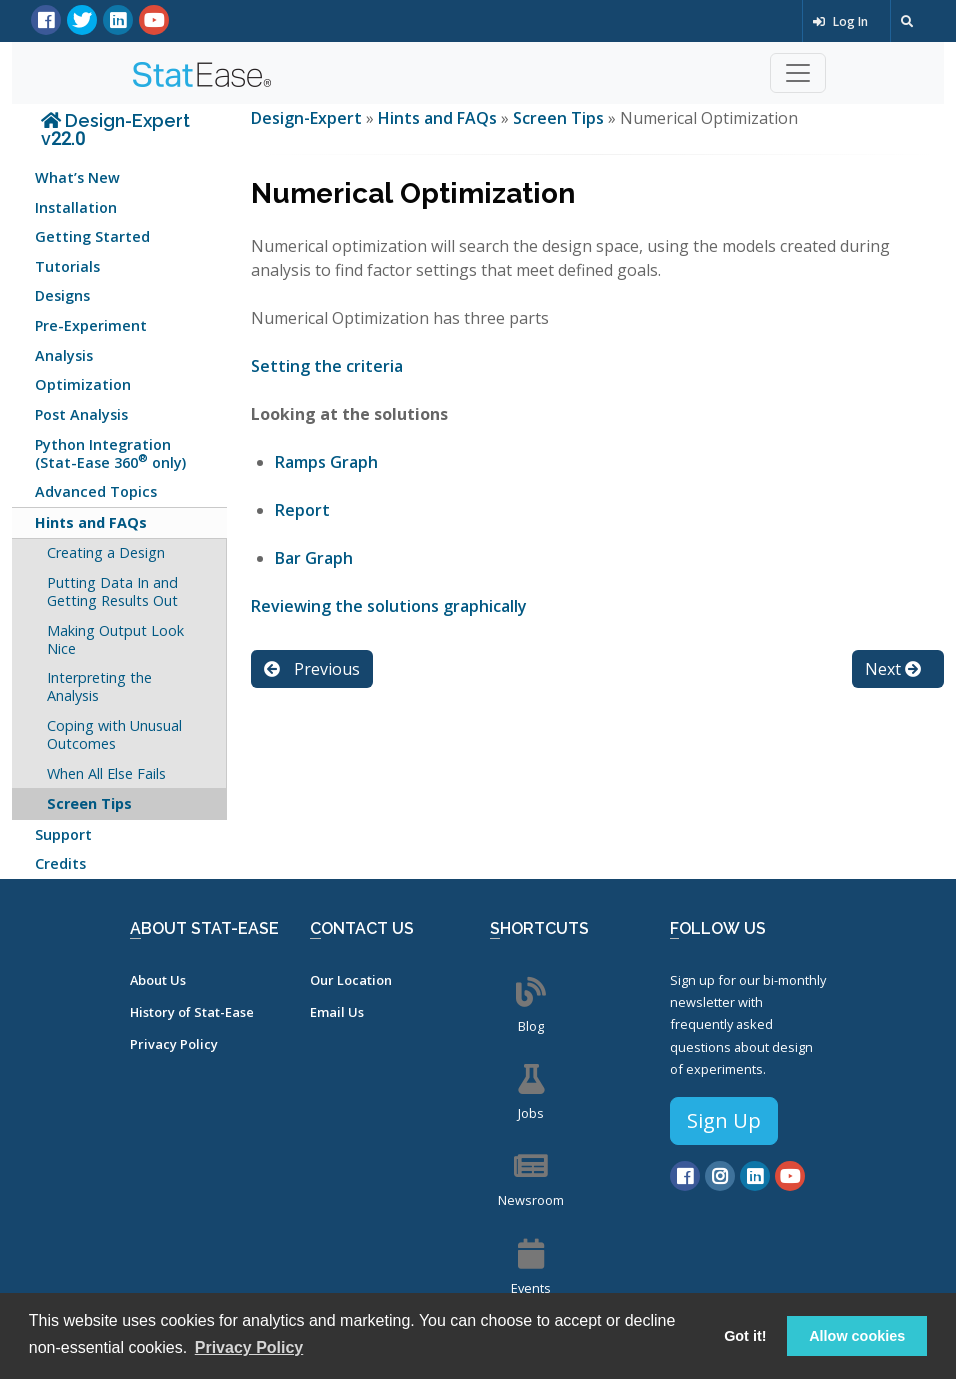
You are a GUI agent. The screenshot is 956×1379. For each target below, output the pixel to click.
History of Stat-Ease (192, 1012)
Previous (312, 669)
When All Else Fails (106, 773)
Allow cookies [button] (857, 1336)
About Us (158, 980)
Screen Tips (89, 803)
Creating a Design (106, 552)
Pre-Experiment (91, 325)
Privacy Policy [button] (249, 1347)
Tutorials (67, 266)
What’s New (77, 177)
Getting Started (92, 236)
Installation (76, 207)
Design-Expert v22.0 (115, 129)
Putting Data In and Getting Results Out (112, 591)
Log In (840, 21)
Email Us (337, 1012)
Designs (62, 295)
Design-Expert (308, 118)
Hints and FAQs (91, 522)
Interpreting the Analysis (99, 686)
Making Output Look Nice (115, 639)
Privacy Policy (174, 1044)
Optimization (83, 384)
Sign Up (724, 1120)
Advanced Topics (96, 491)
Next (893, 669)
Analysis (64, 355)
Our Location (351, 980)
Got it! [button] (745, 1336)
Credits (60, 863)
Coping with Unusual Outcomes (114, 734)
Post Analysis (81, 414)
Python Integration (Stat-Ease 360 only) (110, 453)
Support (63, 834)
